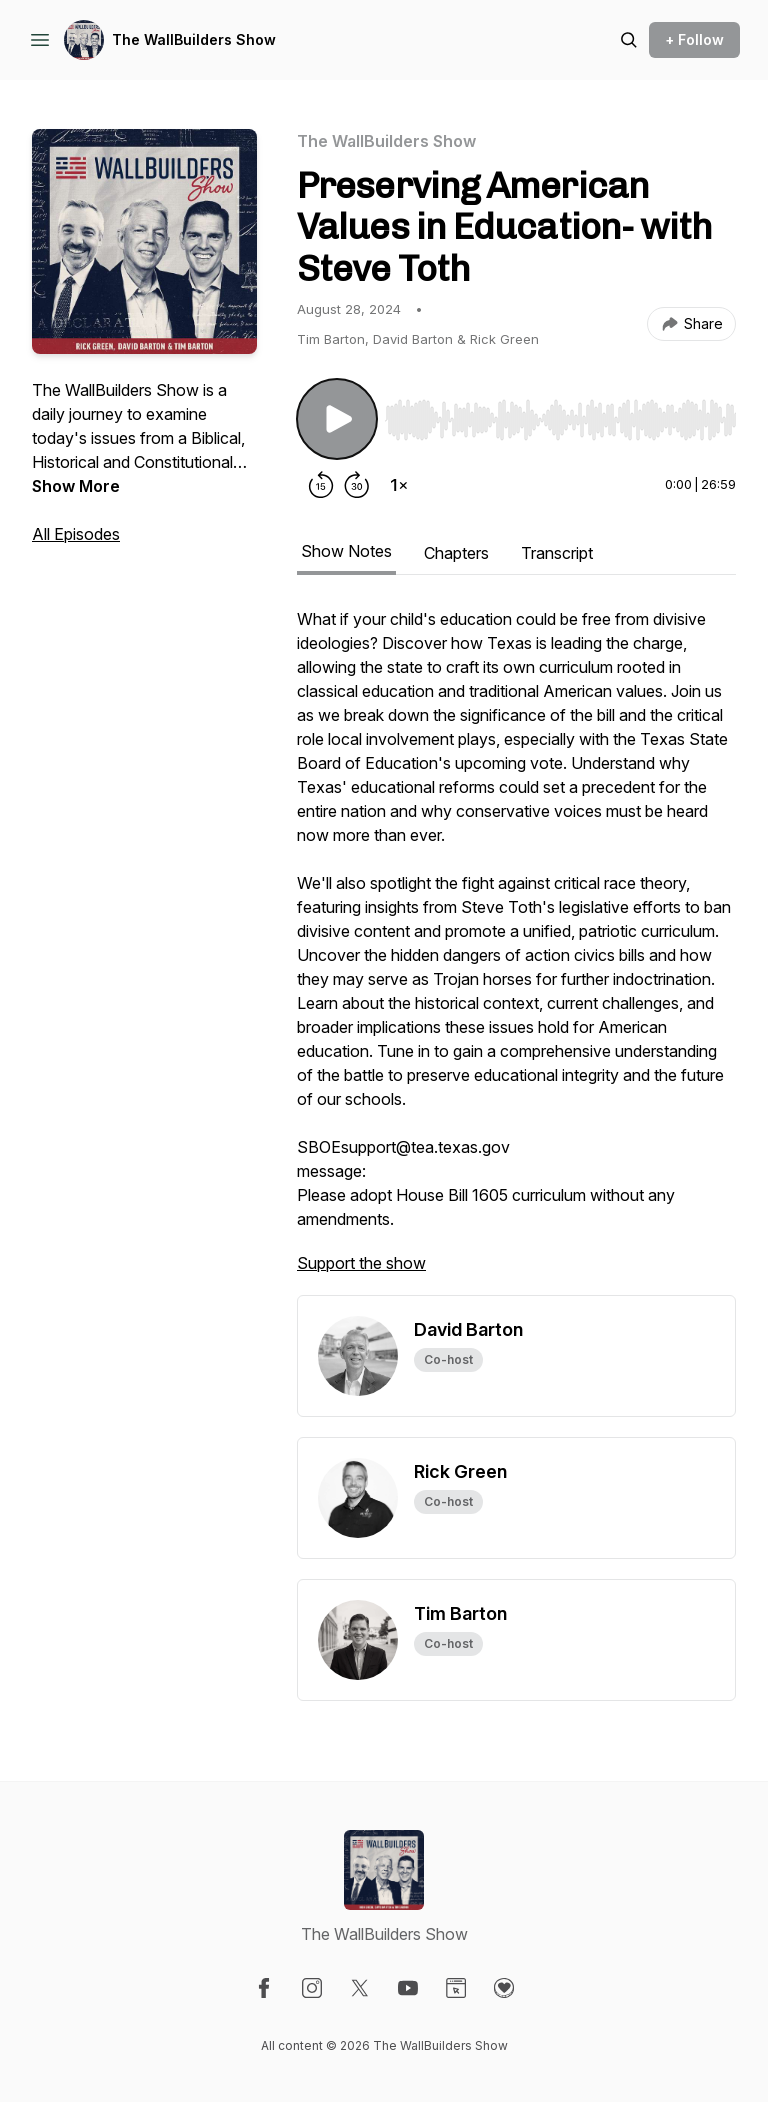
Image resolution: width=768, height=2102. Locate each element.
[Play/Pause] (337, 419)
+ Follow (694, 39)
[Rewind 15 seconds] (321, 485)
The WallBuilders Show (194, 39)
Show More (76, 486)
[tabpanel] (516, 951)
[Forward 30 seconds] (357, 485)
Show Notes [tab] (346, 551)
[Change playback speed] (399, 485)
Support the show (361, 1263)
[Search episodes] (629, 40)
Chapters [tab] (456, 553)
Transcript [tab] (557, 553)
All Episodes (76, 534)
